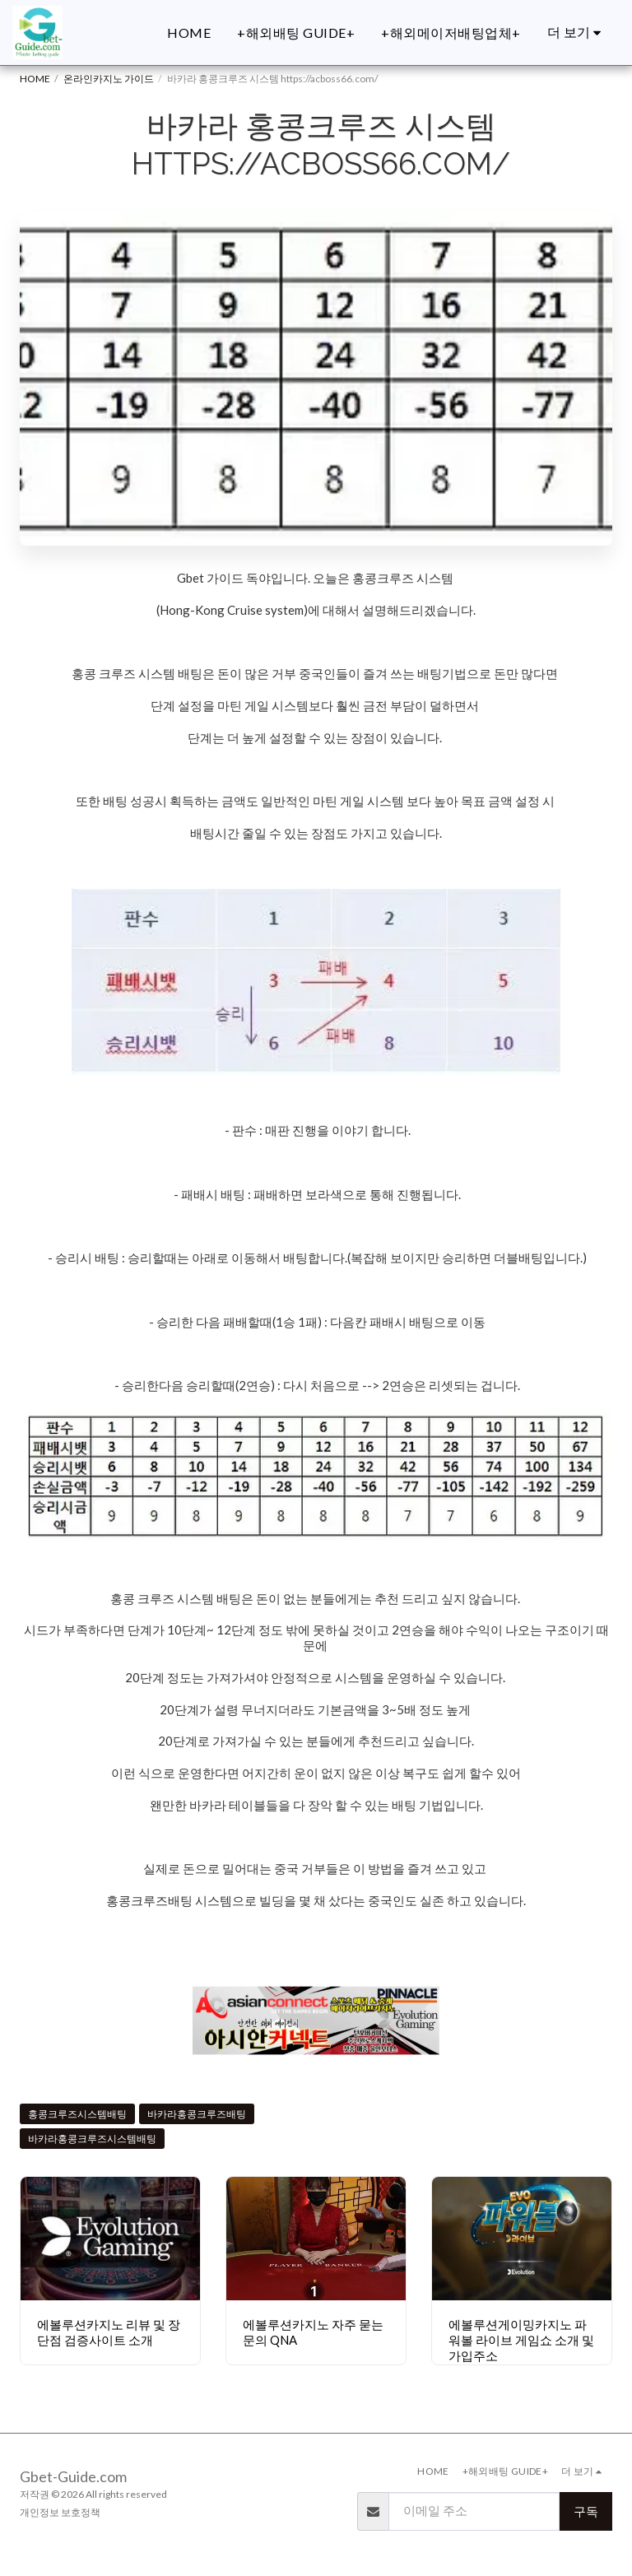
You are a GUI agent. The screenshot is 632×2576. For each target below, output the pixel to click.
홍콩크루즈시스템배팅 (77, 2114)
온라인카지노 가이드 (108, 78)
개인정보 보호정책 (60, 2512)
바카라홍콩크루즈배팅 (196, 2114)
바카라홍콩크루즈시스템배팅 (92, 2138)
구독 (586, 2511)
